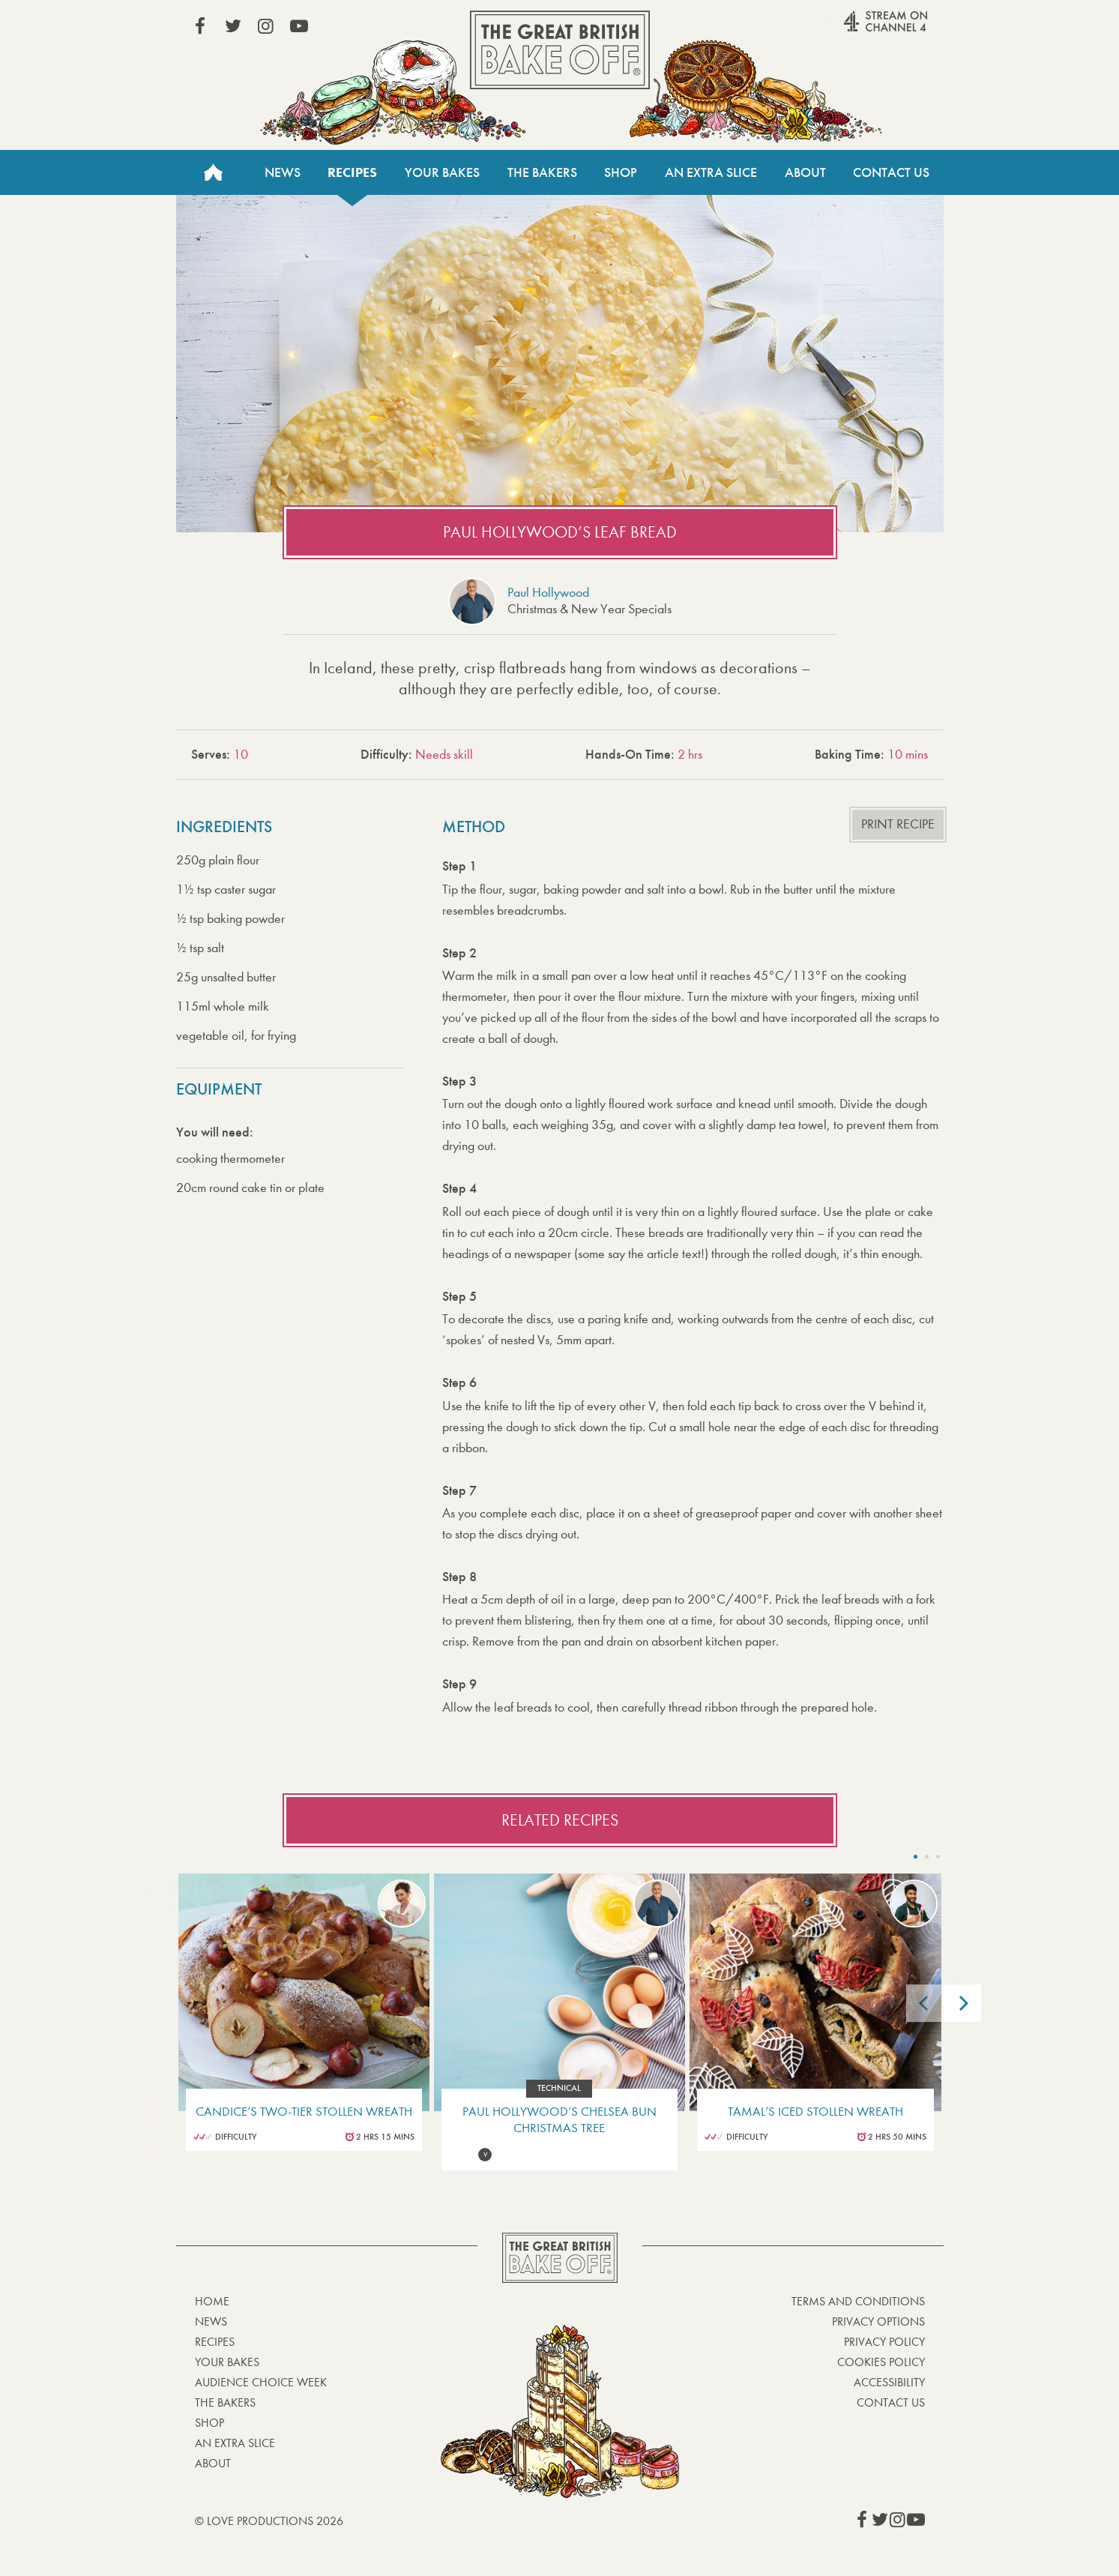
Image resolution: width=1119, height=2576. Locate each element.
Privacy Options (878, 2321)
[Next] (962, 2003)
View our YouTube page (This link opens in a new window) (299, 26)
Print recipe (898, 824)
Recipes (352, 172)
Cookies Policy (881, 2362)
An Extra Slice (711, 172)
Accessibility (889, 2382)
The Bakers (542, 172)
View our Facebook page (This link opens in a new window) (200, 26)
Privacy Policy (884, 2342)
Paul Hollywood (548, 593)
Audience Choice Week (261, 2382)
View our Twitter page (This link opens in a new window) (233, 26)
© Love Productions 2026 (269, 2521)
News (283, 172)
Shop (620, 172)
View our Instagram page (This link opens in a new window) (266, 26)
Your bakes (227, 2362)
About (805, 172)
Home (213, 172)
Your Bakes (442, 172)
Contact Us (891, 172)
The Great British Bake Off (560, 49)
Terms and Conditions (858, 2301)
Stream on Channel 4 (857, 29)
